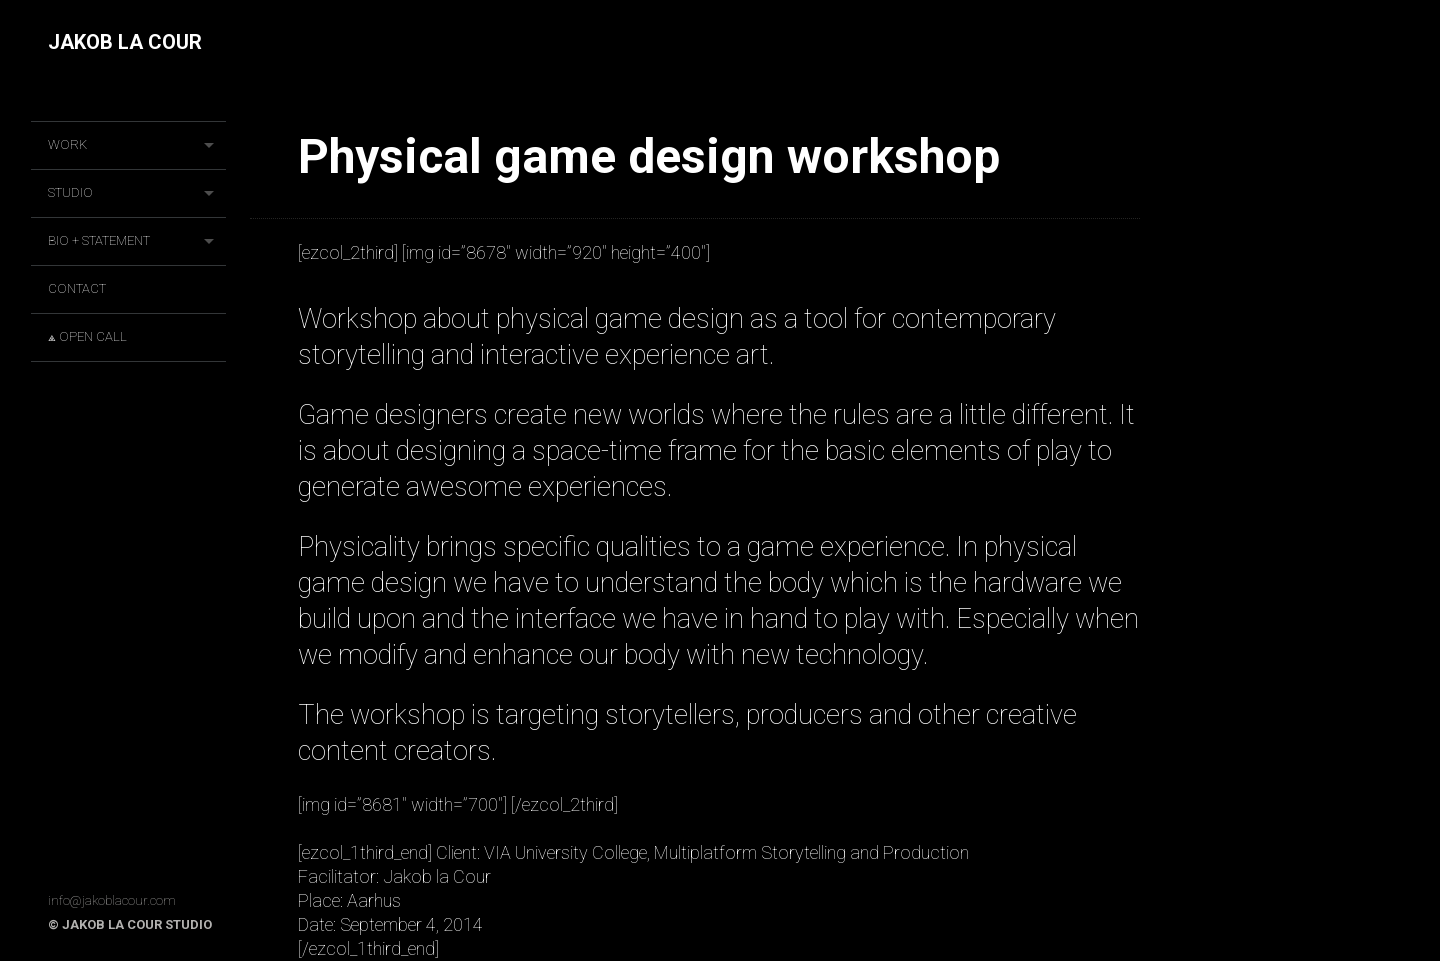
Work (67, 144)
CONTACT (77, 288)
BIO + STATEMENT (99, 240)
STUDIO (70, 192)
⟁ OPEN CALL (87, 336)
